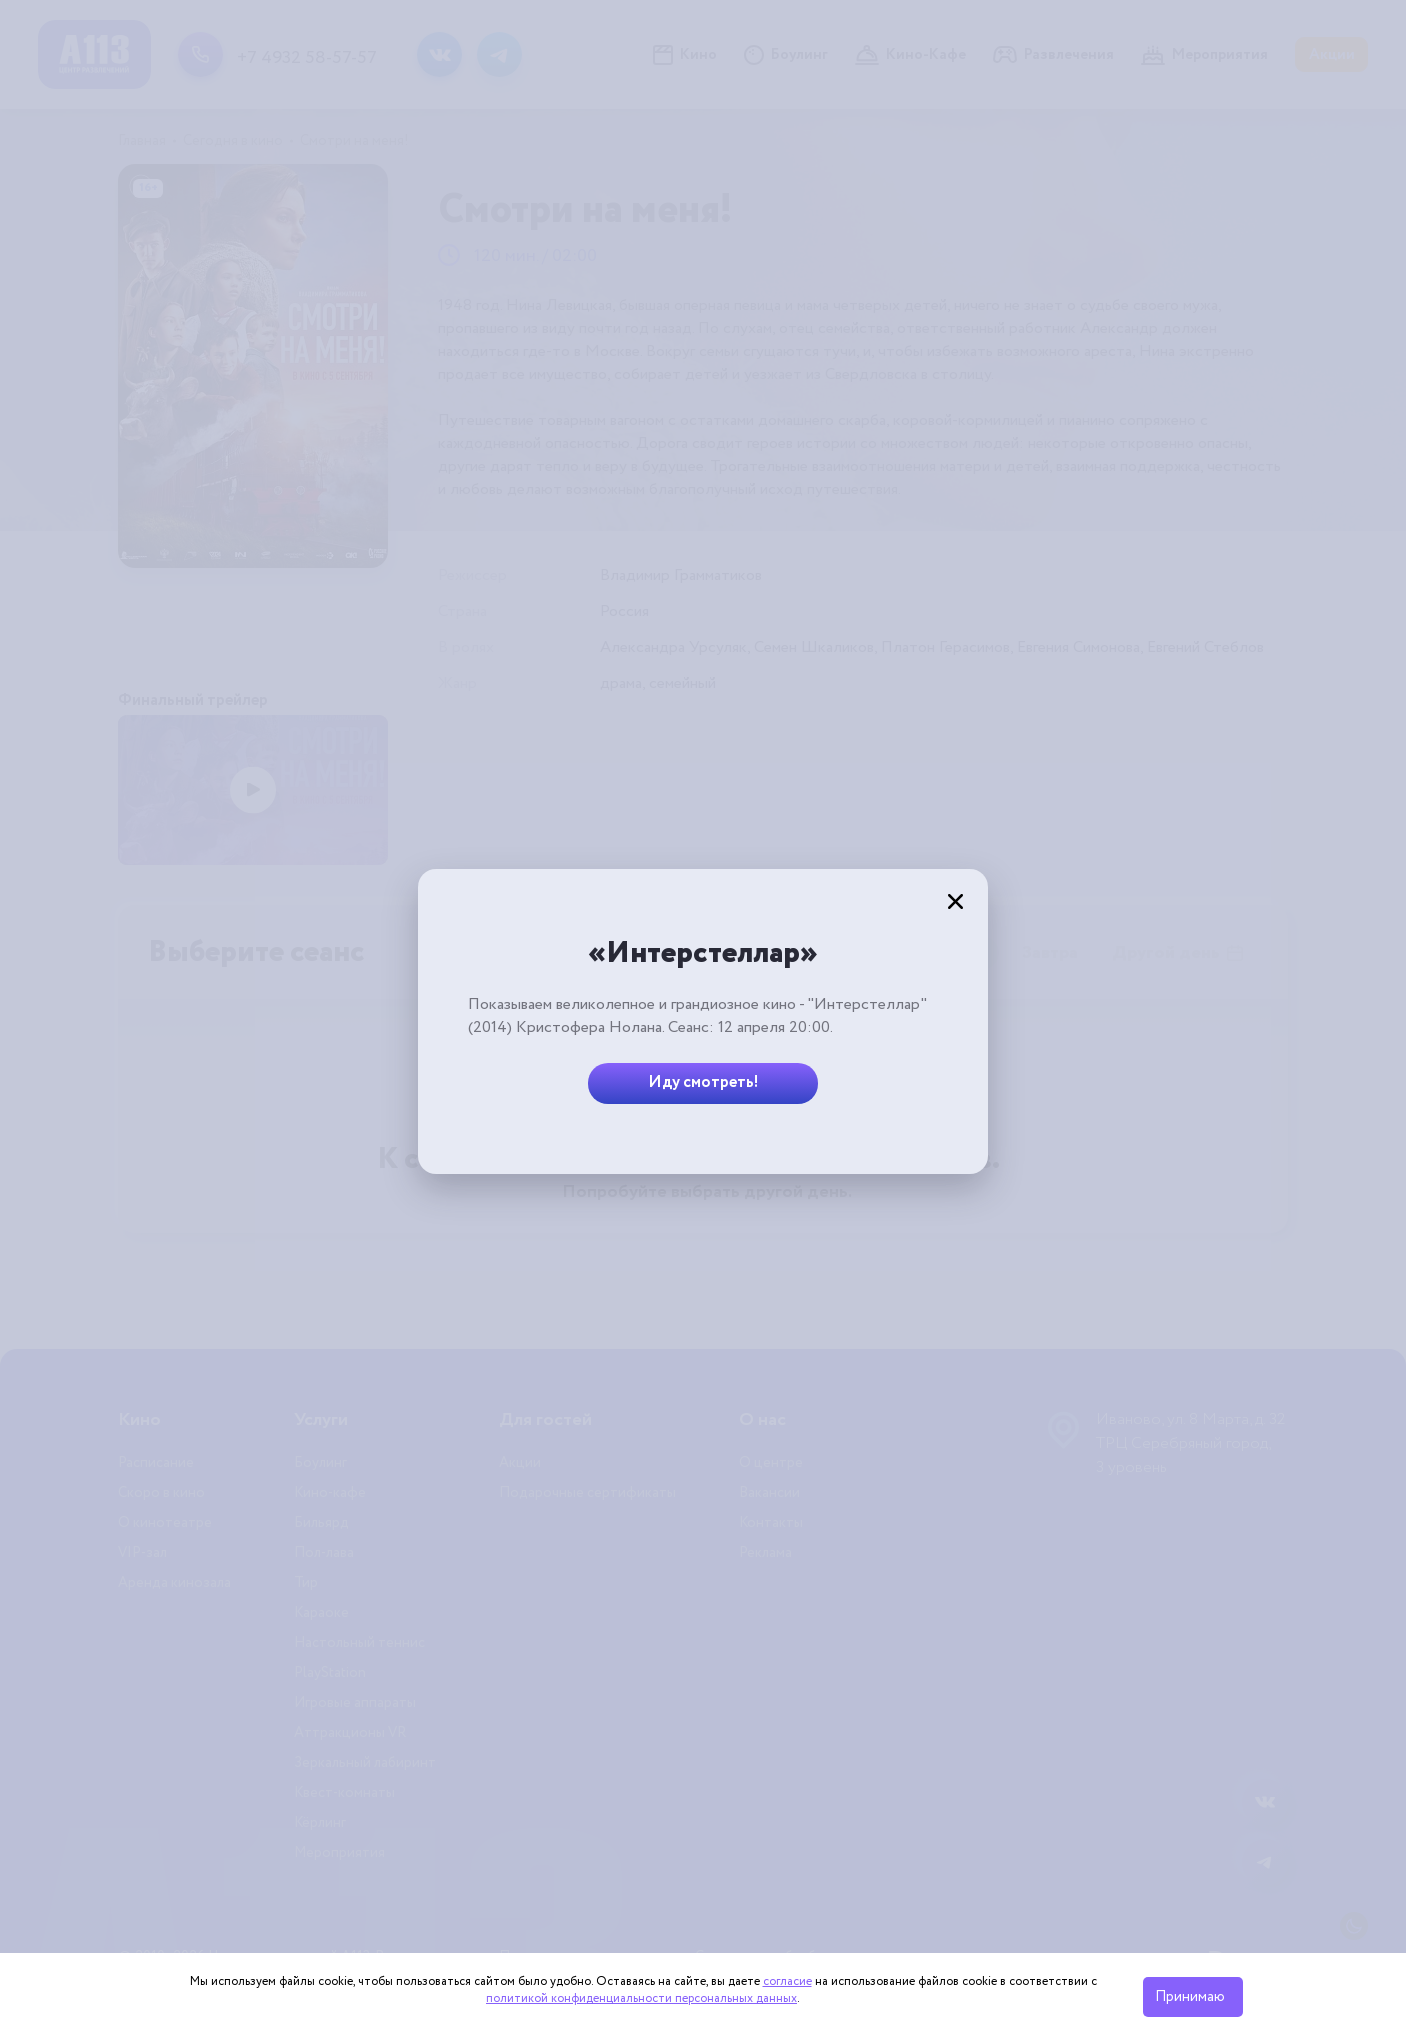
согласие (787, 1981)
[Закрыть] (955, 902)
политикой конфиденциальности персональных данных (641, 1998)
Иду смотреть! (703, 1082)
